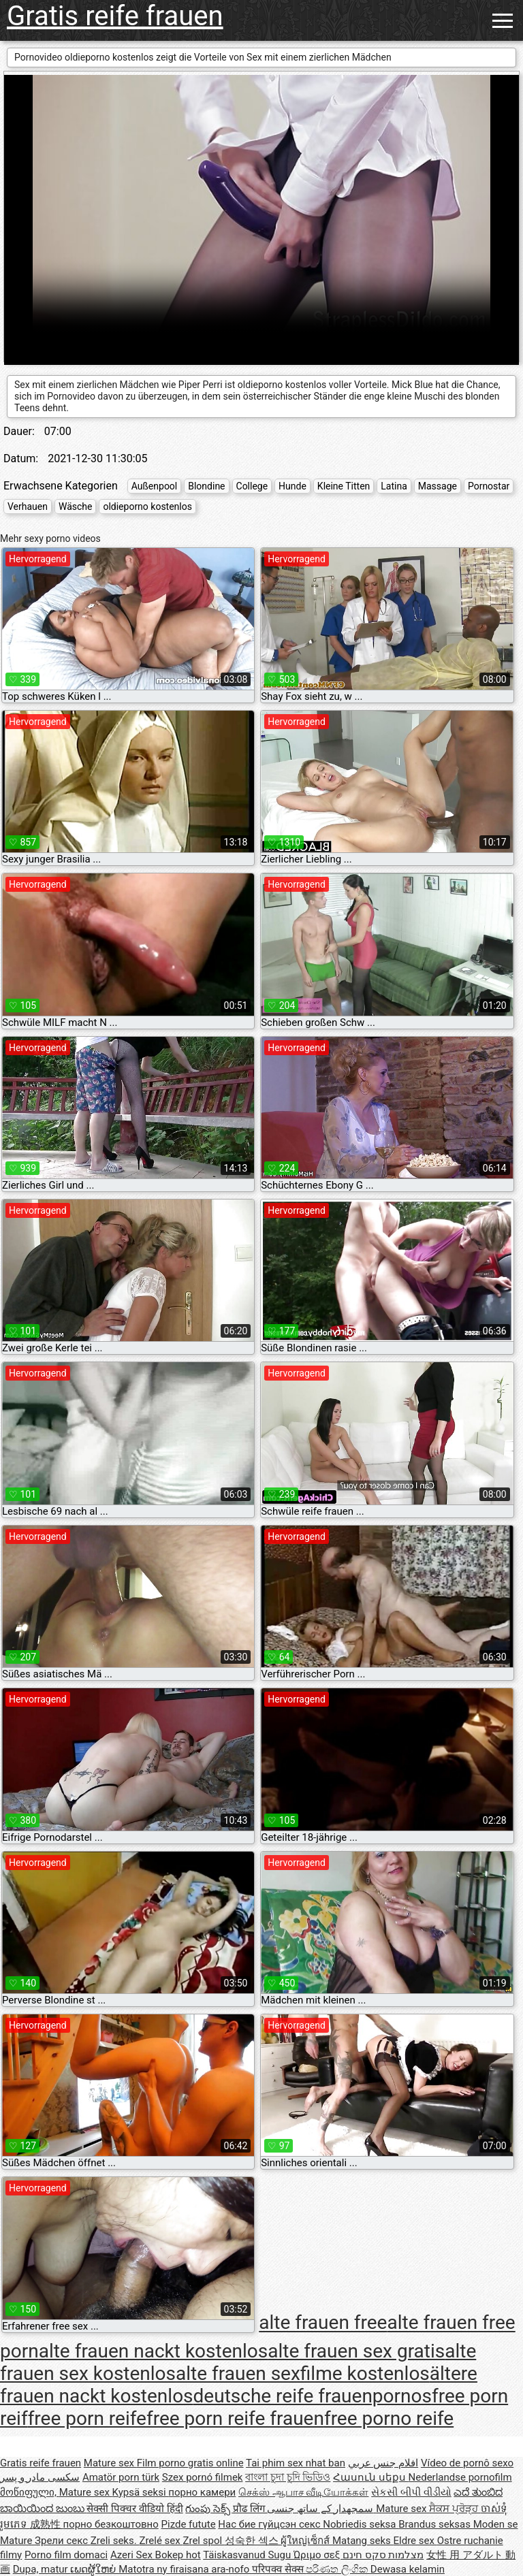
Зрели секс (63, 2540)
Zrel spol (203, 2540)
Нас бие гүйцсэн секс (270, 2524)
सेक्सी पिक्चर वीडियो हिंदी (134, 2508)
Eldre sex (415, 2540)
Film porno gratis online (190, 2463)
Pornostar (488, 486)
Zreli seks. (115, 2540)
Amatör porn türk (120, 2477)
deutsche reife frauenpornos (312, 2396)
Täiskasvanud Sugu (248, 2555)
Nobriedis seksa (360, 2524)
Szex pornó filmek (202, 2477)
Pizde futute (188, 2524)
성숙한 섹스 (253, 2540)
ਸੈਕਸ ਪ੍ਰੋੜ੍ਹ (454, 2508)
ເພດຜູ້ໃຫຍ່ (94, 2569)
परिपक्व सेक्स (279, 2569)
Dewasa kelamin (407, 2569)
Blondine (206, 486)
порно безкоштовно (110, 2524)
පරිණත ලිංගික (338, 2569)
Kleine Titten (343, 486)
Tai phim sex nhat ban (295, 2463)
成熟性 (46, 2524)
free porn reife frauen (235, 2418)
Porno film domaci (66, 2555)
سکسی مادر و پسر (40, 2477)
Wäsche (76, 506)
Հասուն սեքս (370, 2477)
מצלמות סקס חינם (383, 2555)
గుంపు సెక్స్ (208, 2508)
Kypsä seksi (140, 2492)
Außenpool (154, 486)
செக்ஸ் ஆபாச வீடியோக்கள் (303, 2492)
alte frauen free (323, 2323)
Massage (437, 486)
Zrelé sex (161, 2540)
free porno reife (389, 2418)
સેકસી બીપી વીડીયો (411, 2492)
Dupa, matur (42, 2569)
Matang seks (363, 2540)
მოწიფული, (29, 2492)
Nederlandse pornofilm (460, 2477)
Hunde (292, 486)
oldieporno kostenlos (147, 506)
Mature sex (110, 2463)
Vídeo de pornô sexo (467, 2463)
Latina (394, 486)
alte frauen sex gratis (356, 2351)
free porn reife (87, 2418)
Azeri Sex (132, 2555)
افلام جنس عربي (383, 2463)
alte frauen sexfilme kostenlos (303, 2373)
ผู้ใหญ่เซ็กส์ (306, 2540)
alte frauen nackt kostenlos (153, 2351)
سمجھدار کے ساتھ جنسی (321, 2508)
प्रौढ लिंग (250, 2508)
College (252, 486)
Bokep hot (178, 2555)
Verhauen (27, 506)
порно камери (202, 2492)
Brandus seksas (435, 2524)
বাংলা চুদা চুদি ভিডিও (287, 2477)
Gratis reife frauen (115, 16)
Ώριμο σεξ (318, 2555)
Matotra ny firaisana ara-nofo (185, 2569)
